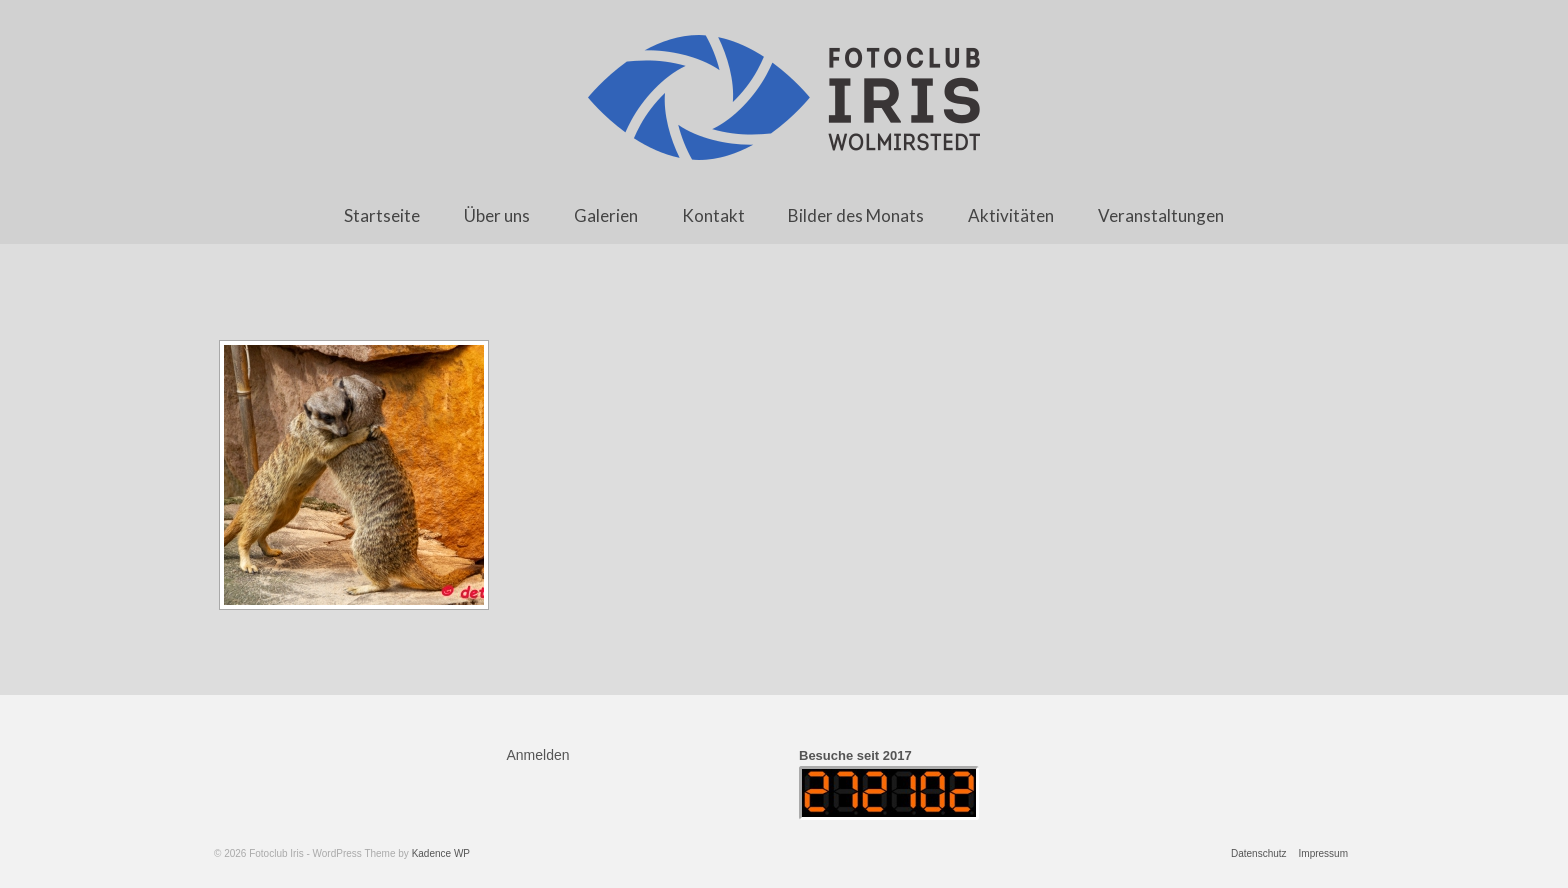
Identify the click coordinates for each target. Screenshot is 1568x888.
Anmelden (538, 755)
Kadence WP (441, 853)
